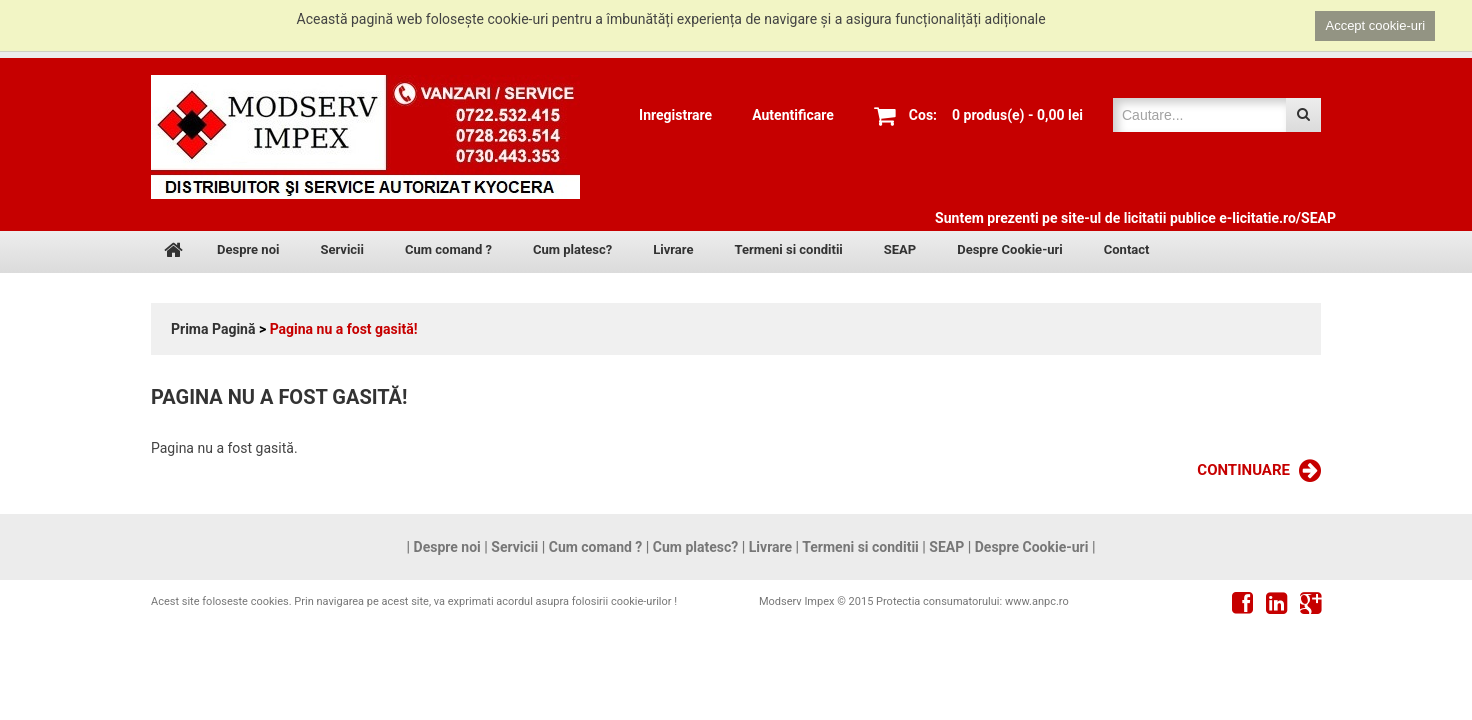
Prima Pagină (213, 329)
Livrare (673, 249)
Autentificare (793, 115)
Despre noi (248, 249)
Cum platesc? (572, 249)
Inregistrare (675, 115)
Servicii (342, 249)
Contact (1127, 249)
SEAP (900, 249)
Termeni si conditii (788, 249)
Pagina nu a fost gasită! (344, 329)
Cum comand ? (448, 249)
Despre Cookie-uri (1010, 249)
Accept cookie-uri (1375, 25)
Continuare (1259, 471)
